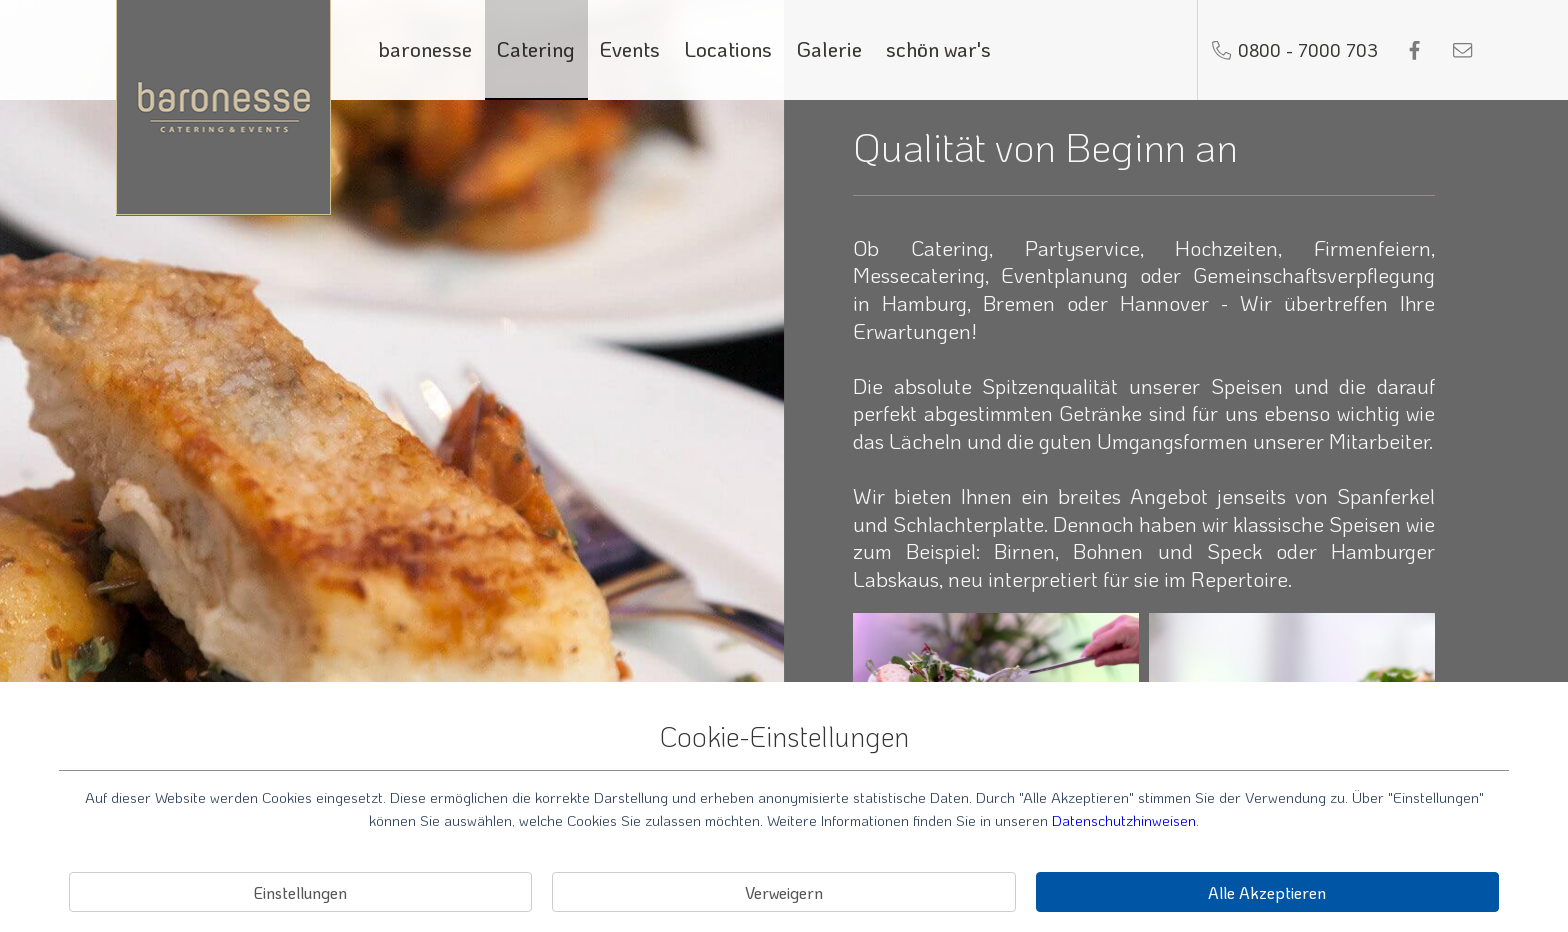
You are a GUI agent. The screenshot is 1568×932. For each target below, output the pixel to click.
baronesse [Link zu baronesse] (425, 48)
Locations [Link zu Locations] (728, 48)
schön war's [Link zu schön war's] (938, 48)
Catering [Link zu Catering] (536, 48)
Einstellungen (300, 892)
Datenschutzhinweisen (1124, 820)
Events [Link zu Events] (630, 48)
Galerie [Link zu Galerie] (829, 48)
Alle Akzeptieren (1267, 892)
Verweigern (784, 892)
